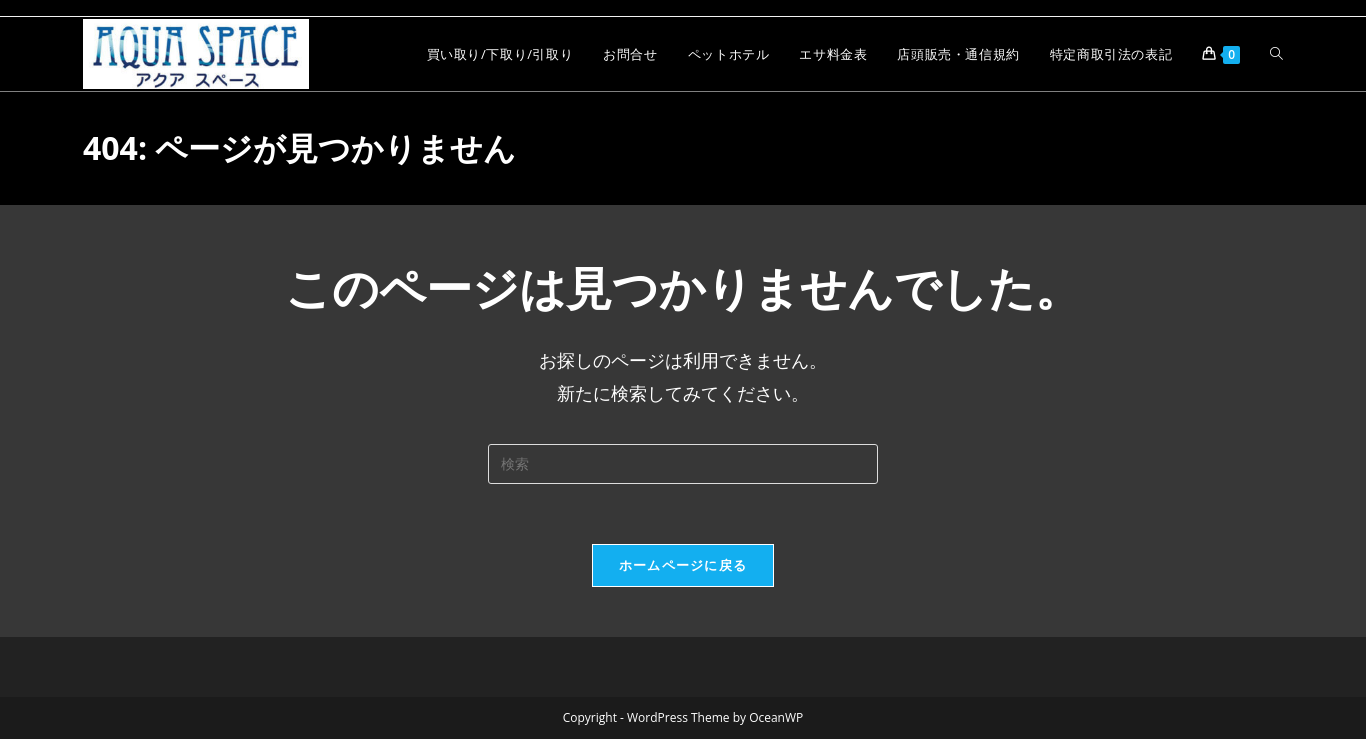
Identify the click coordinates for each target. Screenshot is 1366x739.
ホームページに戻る (683, 565)
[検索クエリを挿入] (683, 464)
